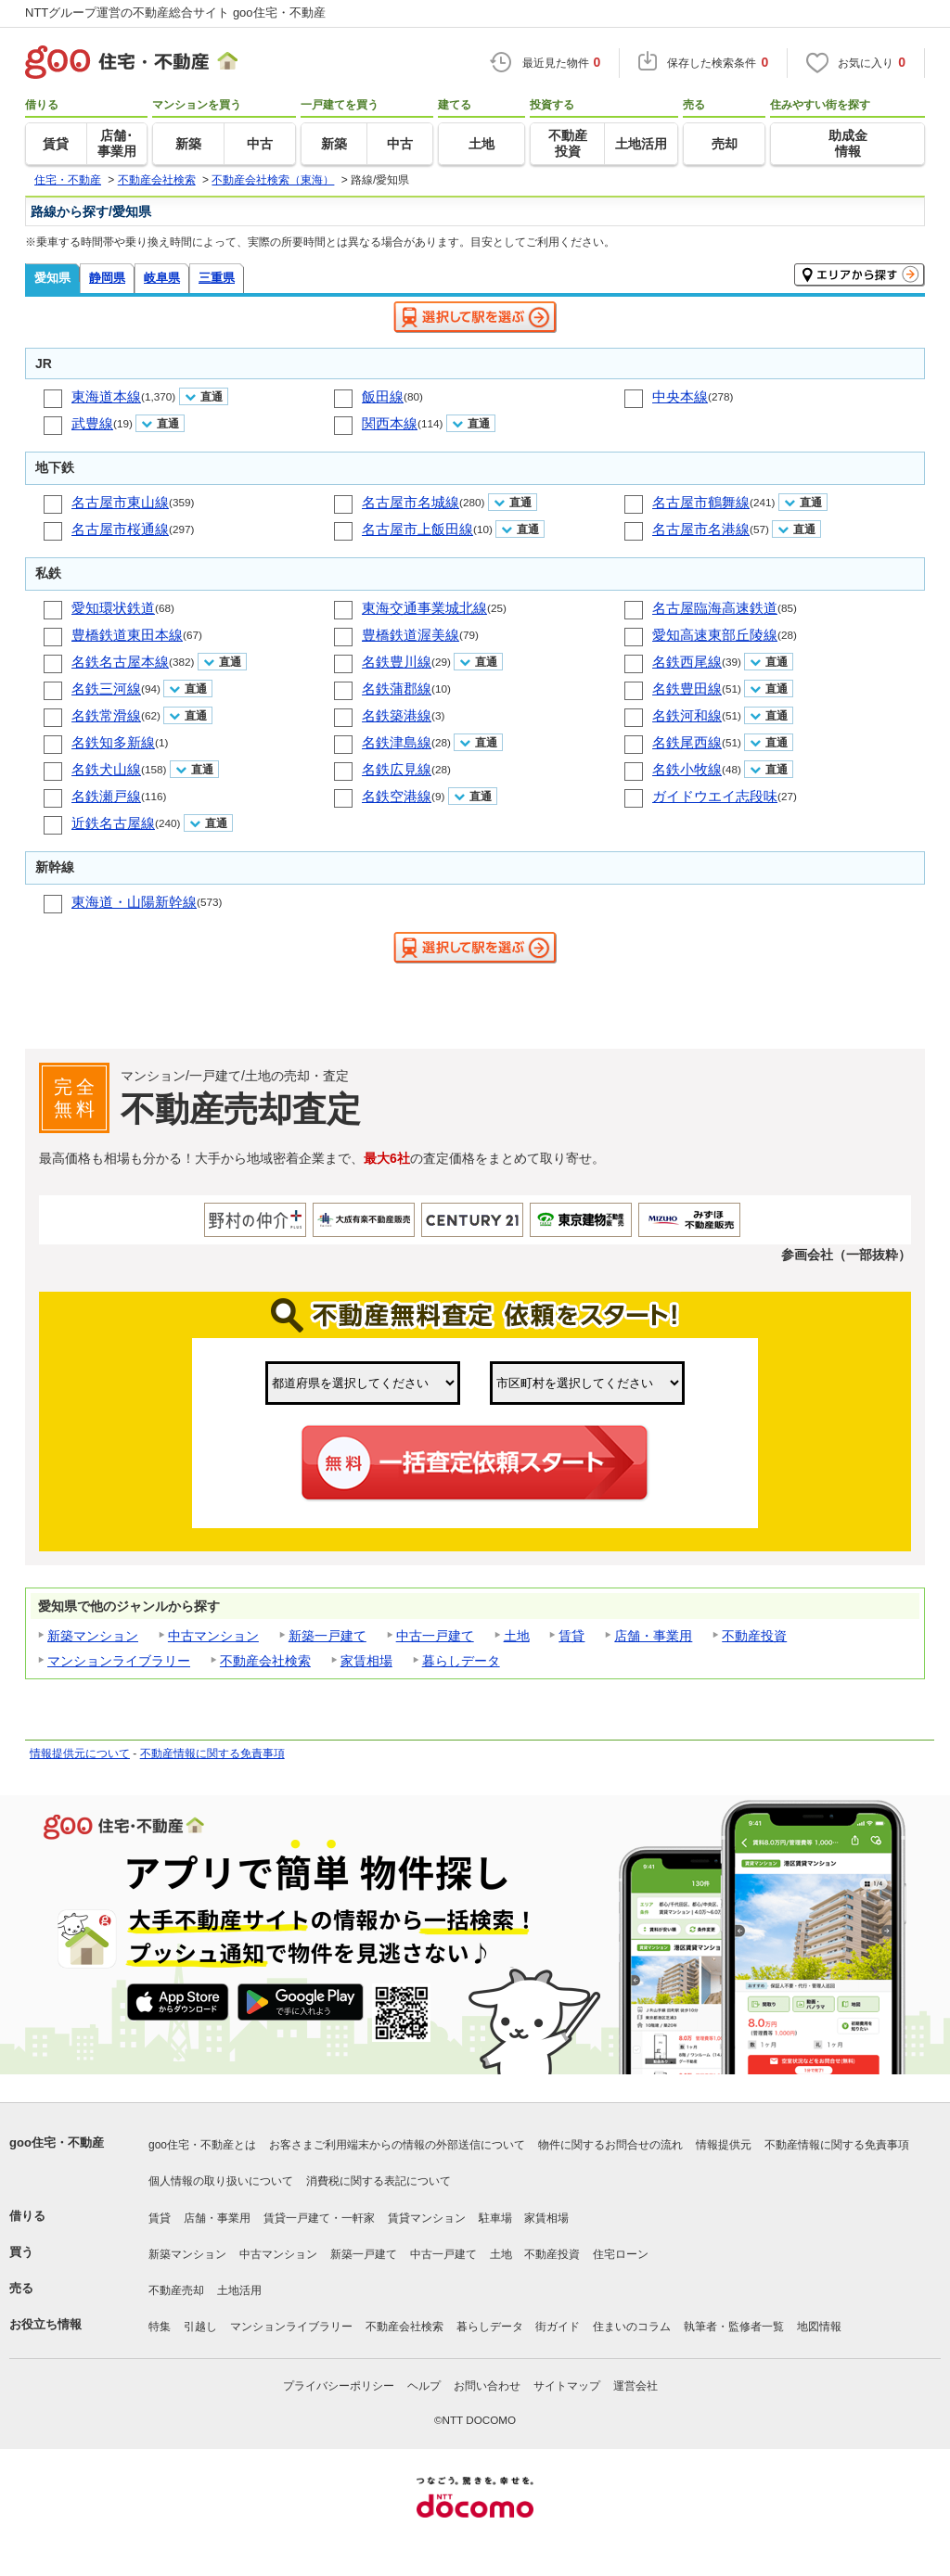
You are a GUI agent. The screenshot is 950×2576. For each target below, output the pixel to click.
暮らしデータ (461, 1660)
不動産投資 (754, 1635)
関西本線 (389, 423)
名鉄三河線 (106, 688)
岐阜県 (162, 278)
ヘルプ (424, 2385)
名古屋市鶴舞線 (701, 502)
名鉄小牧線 (687, 769)
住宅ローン (620, 2254)
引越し (200, 2326)
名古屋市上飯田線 (417, 529)
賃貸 (571, 1635)
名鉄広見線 (396, 769)
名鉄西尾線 (687, 662)
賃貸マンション (427, 2218)
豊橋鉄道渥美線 (410, 635)
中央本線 (680, 396)
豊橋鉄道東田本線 (127, 635)
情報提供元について (80, 1753)
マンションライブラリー (118, 1660)
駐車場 (495, 2218)
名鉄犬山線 (106, 769)
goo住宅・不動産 (56, 2142)
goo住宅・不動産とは (202, 2144)
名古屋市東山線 (120, 502)
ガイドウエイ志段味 (714, 796)
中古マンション (213, 1635)
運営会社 (635, 2385)
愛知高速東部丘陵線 (714, 635)
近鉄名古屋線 (113, 823)
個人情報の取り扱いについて (220, 2180)
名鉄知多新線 (113, 742)
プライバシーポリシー (338, 2385)
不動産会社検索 (265, 1660)
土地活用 (239, 2290)
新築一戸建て (327, 1635)
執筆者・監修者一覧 (734, 2326)
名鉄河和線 (687, 715)
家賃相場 (366, 1660)
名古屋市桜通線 (120, 529)
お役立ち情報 (45, 2324)
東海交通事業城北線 (424, 608)
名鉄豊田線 (687, 688)
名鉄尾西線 (687, 742)
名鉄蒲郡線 (396, 688)
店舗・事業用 (653, 1635)
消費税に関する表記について (378, 2180)
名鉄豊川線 (396, 662)
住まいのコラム (632, 2326)
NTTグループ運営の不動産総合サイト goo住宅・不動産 (175, 12)
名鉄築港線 (396, 715)
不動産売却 (176, 2290)
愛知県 (52, 278)
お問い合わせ (487, 2385)
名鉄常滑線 (106, 715)
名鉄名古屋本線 (120, 662)
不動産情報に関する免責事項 (212, 1753)
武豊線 (92, 423)
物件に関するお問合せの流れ (610, 2144)
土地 (517, 1635)
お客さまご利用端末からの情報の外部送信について (397, 2144)
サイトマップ (566, 2385)
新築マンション (92, 1635)
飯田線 (383, 396)
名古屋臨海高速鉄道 (714, 608)
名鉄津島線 (396, 742)
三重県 (217, 278)
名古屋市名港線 (701, 529)
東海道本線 (106, 396)
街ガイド (557, 2326)
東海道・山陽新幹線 (134, 902)
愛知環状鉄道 (113, 608)
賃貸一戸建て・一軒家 (319, 2218)
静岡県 (107, 278)
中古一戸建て (435, 1635)
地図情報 (819, 2326)
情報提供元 (723, 2144)
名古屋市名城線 (410, 502)
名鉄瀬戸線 (106, 796)
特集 (159, 2326)
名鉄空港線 (396, 796)
